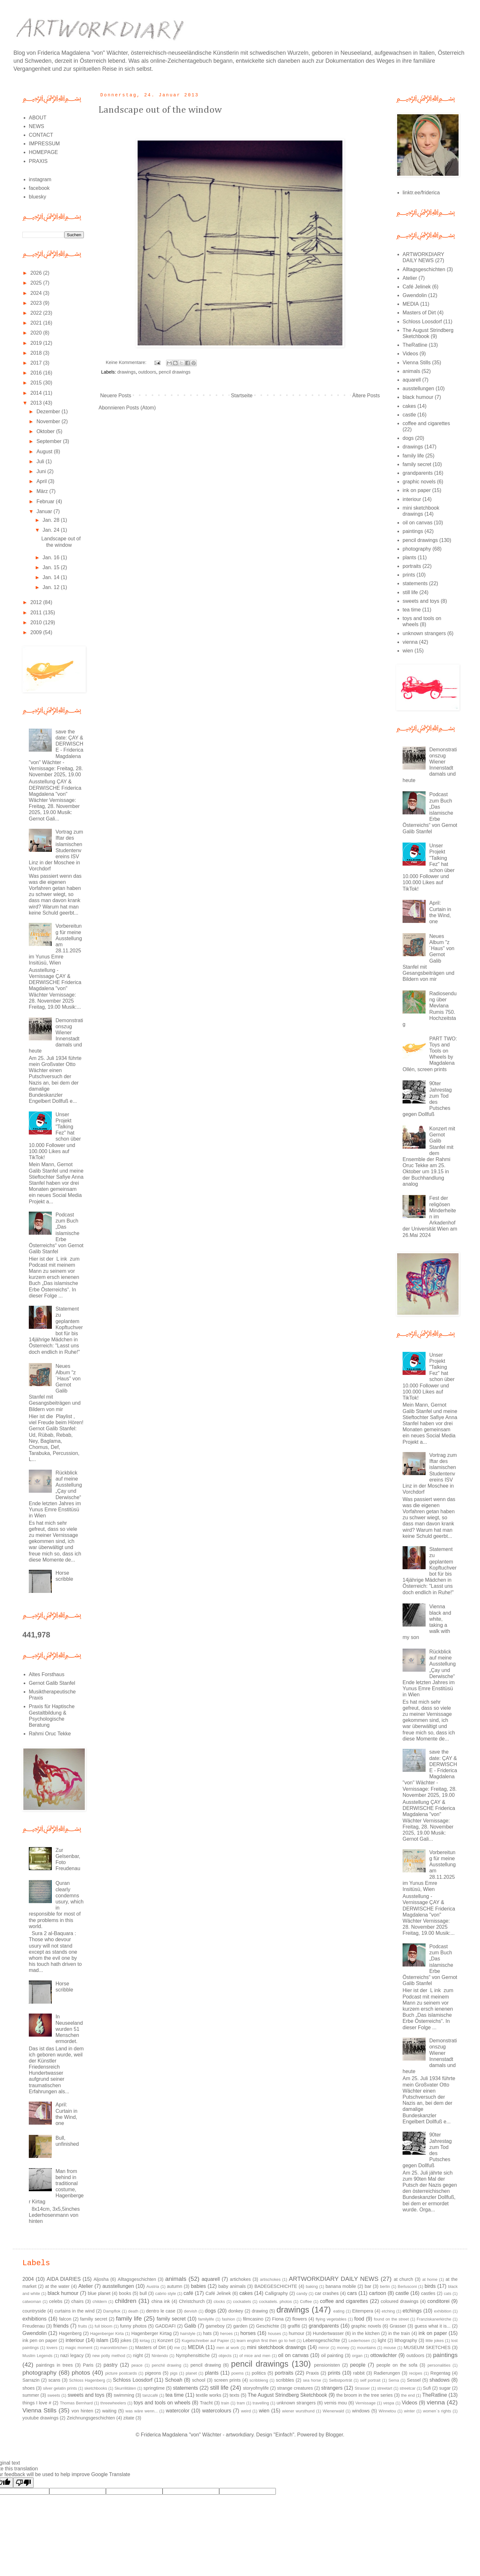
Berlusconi (407, 2286)
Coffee (306, 2301)
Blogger (334, 2434)
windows (361, 2410)
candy (301, 2293)
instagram (40, 179)
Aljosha (100, 2279)
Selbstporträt (340, 2380)
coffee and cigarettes (426, 423)
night (138, 2355)
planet (191, 2373)
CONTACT (41, 135)
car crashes (327, 2293)
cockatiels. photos (275, 2301)
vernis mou (335, 2402)
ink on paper (417, 490)
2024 (36, 293)
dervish (190, 2311)
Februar (46, 501)
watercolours (216, 2410)
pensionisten (327, 2365)
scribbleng (258, 2380)
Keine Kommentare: (127, 362)
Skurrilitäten (125, 2388)
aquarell (412, 380)
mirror (323, 2347)
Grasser (398, 2326)
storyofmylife (256, 2388)
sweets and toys (421, 601)
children (125, 2300)
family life (413, 455)
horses (248, 2333)
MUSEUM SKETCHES (427, 2347)
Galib (190, 2326)
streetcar (408, 2388)
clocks (219, 2301)
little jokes (435, 2340)
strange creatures (295, 2388)
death (133, 2311)
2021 (36, 323)
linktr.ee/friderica (421, 192)
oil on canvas (417, 522)
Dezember (48, 411)
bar (368, 2286)
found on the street (391, 2319)
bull (143, 2293)
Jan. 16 (52, 557)
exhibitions (34, 2319)
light (382, 2340)
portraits (412, 566)
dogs (408, 438)
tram (241, 2403)
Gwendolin (415, 295)
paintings (413, 531)
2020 (36, 332)
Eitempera (362, 2311)
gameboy (215, 2326)
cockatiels (242, 2301)
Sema (393, 2380)
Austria (152, 2286)
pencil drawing (205, 2365)
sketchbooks (95, 2388)
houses (274, 2333)
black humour (418, 397)
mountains (366, 2347)
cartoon (377, 2293)
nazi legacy (72, 2355)
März (42, 491)
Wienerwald (333, 2411)
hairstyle (188, 2333)
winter (409, 2411)
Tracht (206, 2402)
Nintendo (160, 2355)
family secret (417, 464)
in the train (399, 2333)
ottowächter (383, 2355)
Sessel (414, 2380)
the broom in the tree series (364, 2395)
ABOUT (37, 117)
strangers (332, 2388)
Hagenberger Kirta (107, 2333)
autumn (174, 2286)
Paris (88, 2365)
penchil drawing (166, 2365)
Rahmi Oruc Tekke (50, 1733)
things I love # (36, 2402)
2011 (36, 612)
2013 (36, 403)
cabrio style (165, 2293)
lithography (406, 2340)
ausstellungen (418, 388)
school (198, 2380)
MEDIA (411, 304)
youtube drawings (40, 2417)
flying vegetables (331, 2319)
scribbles (285, 2380)
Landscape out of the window (160, 110)
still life (410, 592)
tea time (412, 609)
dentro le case (160, 2311)
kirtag (145, 2340)
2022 (36, 313)
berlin (385, 2286)
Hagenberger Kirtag (151, 2333)
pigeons (153, 2373)
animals (411, 371)
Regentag (440, 2373)
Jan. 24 (52, 530)
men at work (227, 2347)
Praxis (312, 2373)
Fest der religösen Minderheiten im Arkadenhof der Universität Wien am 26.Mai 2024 (430, 1216)
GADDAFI (165, 2326)
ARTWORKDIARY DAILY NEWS (333, 2278)
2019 (36, 343)
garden (240, 2326)
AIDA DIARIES (64, 2279)
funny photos (133, 2326)
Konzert (165, 2340)
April (42, 481)
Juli (40, 461)
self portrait (370, 2380)
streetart (384, 2388)
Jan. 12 (52, 587)
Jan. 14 (52, 577)
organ (357, 2355)
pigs (173, 2373)
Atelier (410, 278)
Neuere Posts (115, 395)
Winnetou (387, 2411)
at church (403, 2279)
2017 (36, 363)
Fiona (278, 2319)
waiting (109, 2410)
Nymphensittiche (193, 2355)
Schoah (173, 2380)
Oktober (46, 431)
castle (409, 414)
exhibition (442, 2311)
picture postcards (121, 2373)
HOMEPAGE (43, 152)
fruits (82, 2326)
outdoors (147, 372)
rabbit (359, 2373)
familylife (206, 2319)
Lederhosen (359, 2340)
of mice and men (254, 2355)
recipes (415, 2373)
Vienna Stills (417, 362)
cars (352, 2293)
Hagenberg (70, 2333)
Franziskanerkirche (434, 2319)
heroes (226, 2333)
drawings (126, 372)
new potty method (108, 2355)
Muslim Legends (37, 2355)
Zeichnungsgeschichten (91, 2417)
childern (99, 2301)
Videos (410, 353)
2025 (36, 283)
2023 (36, 303)
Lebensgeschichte (321, 2340)
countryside (34, 2311)
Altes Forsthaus (46, 1674)
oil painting (332, 2355)
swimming (124, 2395)
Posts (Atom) (141, 407)
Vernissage (365, 2403)
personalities (439, 2365)
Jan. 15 (52, 567)
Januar (44, 511)
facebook (39, 188)
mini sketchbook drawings (276, 2347)
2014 (36, 393)
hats (207, 2333)
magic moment (78, 2347)
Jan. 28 (52, 520)
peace (137, 2365)
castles (428, 2293)
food (359, 2319)
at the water (57, 2286)
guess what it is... (433, 2326)
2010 (36, 622)
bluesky (37, 196)
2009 (36, 632)
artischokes (270, 2279)
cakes (409, 406)
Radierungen (387, 2373)
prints (409, 574)
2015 (36, 382)
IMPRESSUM (44, 143)
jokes (126, 2340)
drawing (260, 2311)
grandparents (418, 473)
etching (388, 2311)
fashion (228, 2319)
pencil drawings (174, 372)
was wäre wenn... (141, 2411)
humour (296, 2333)
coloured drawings (400, 2301)
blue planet (99, 2293)
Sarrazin (31, 2380)
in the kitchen (366, 2333)
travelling (260, 2403)
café (188, 2293)
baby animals (232, 2286)
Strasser (362, 2388)
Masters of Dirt (419, 312)
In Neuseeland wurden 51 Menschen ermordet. (69, 2029)
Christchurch (192, 2301)
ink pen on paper (39, 2340)
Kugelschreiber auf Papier (205, 2340)
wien (408, 650)
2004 (28, 2279)
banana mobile (340, 2286)
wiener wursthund (298, 2411)
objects (225, 2355)
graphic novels (419, 481)
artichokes (240, 2279)
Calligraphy (276, 2293)
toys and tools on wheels (162, 2402)
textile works (208, 2395)
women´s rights (437, 2411)
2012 (36, 602)
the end (408, 2395)
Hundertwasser (328, 2333)
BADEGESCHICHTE (275, 2286)
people (357, 2365)
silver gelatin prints (60, 2388)
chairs (77, 2301)
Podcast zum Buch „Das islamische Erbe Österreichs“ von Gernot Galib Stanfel (56, 1233)
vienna (410, 642)
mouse (390, 2347)
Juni (41, 471)
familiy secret (93, 2319)
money (343, 2347)
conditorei (439, 2301)
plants (409, 557)
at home (429, 2279)
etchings (412, 2311)
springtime (153, 2388)
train (225, 2403)
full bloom (103, 2326)
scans (54, 2380)
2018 (36, 353)
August (45, 451)
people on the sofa (397, 2365)
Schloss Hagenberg (87, 2380)
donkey (235, 2311)
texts (234, 2395)
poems (237, 2373)
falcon (65, 2319)
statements (415, 583)
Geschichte (267, 2326)
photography (417, 549)
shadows (439, 2380)
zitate (128, 2417)
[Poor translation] (23, 2482)
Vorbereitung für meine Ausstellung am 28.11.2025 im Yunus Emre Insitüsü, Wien (55, 944)
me (177, 2347)
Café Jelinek (417, 286)
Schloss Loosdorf (422, 321)
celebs (55, 2301)
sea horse (312, 2380)
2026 (36, 273)
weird (246, 2411)
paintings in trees (54, 2365)
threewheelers (113, 2403)
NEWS (36, 126)
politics (259, 2373)
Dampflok (111, 2311)
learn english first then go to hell (265, 2340)
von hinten (82, 2410)
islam (102, 2340)
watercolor (177, 2410)
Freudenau (33, 2326)
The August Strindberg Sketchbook (287, 2395)
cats (447, 2293)
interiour (412, 499)
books (125, 2293)
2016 (36, 372)
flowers (299, 2319)
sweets (53, 2395)
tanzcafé (150, 2395)
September (49, 441)
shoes (28, 2388)
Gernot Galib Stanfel (52, 1683)
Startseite (242, 395)
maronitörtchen (113, 2347)
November (48, 421)
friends (60, 2326)
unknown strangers (424, 633)
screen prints (227, 2380)
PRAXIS (38, 161)
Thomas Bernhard (76, 2403)
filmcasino (253, 2319)
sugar (445, 2388)
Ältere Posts (366, 395)
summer (30, 2395)
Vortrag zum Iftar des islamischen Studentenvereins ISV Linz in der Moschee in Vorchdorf (56, 850)
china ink (160, 2301)
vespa (388, 2403)
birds (430, 2286)
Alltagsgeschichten (424, 269)
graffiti (294, 2326)
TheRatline (415, 345)
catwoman (31, 2301)
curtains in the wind (74, 2311)
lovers (52, 2347)
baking (312, 2286)
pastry (111, 2365)
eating (339, 2311)
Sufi (427, 2388)
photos (81, 2372)
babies (198, 2286)
